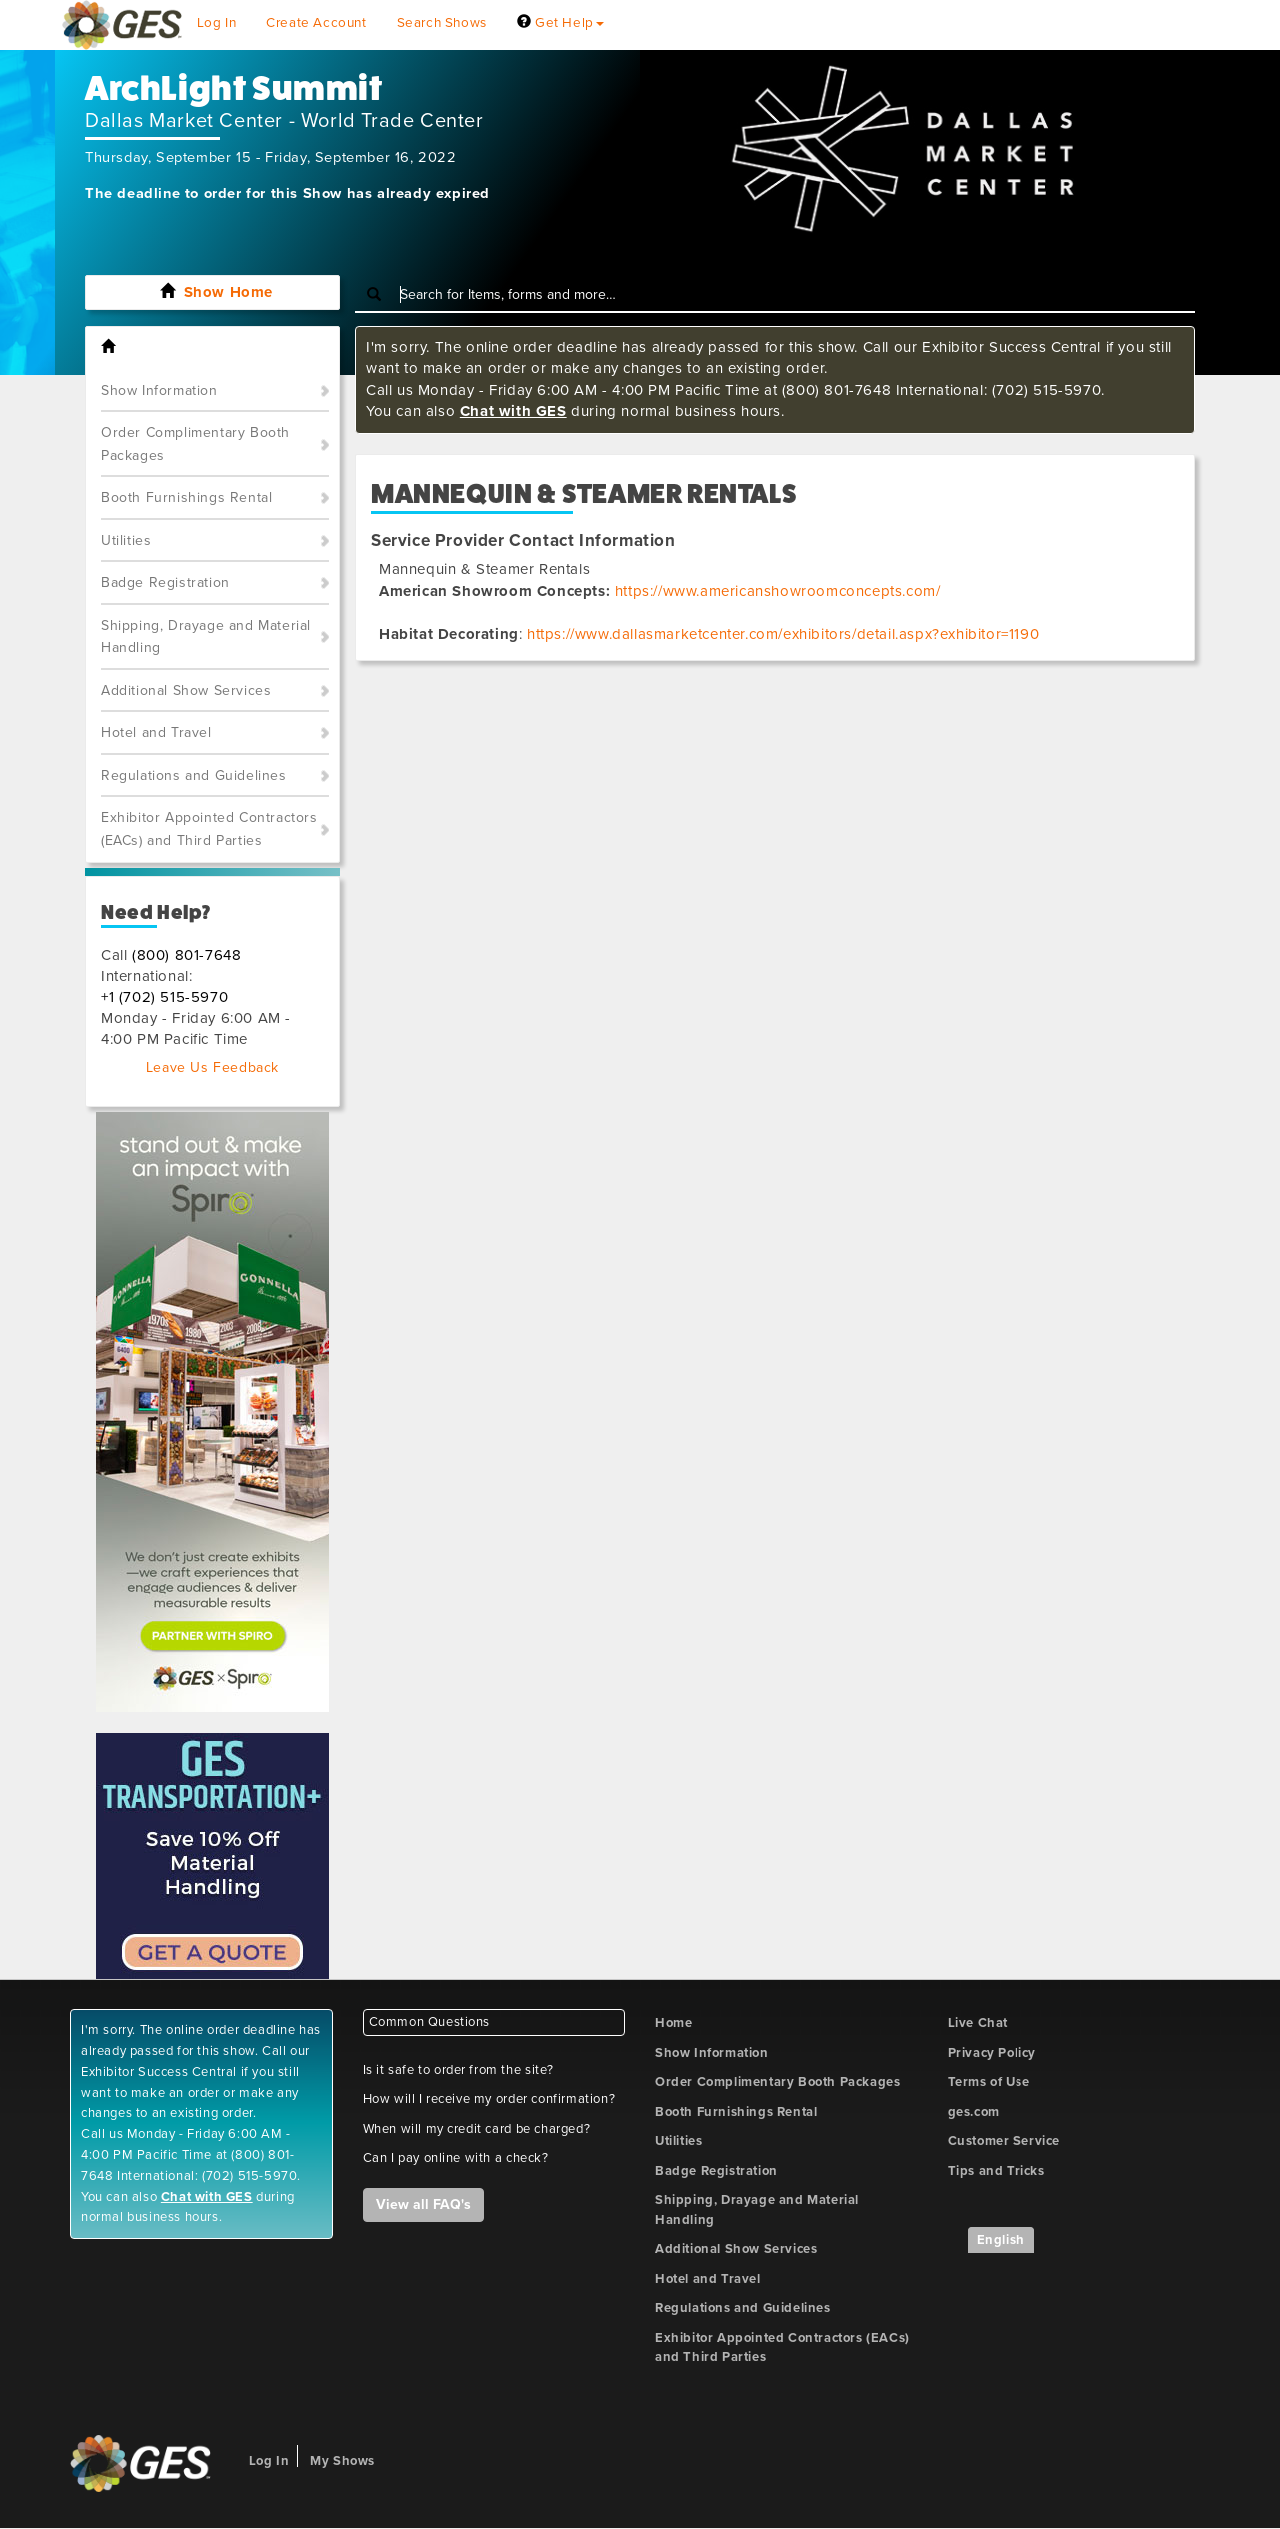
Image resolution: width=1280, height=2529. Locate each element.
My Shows (342, 2461)
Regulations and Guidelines (194, 775)
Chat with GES (513, 411)
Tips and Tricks (996, 2171)
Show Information (159, 390)
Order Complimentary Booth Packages (195, 444)
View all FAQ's (423, 2204)
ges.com (974, 2112)
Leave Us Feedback (212, 1067)
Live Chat (978, 2023)
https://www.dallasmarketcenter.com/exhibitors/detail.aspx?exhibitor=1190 (783, 634)
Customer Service (1004, 2141)
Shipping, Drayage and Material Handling (206, 637)
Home (673, 2023)
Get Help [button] (560, 23)
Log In (217, 23)
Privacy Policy (992, 2053)
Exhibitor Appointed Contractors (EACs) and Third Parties (209, 829)
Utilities (126, 540)
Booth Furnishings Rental (186, 497)
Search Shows (442, 23)
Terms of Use (989, 2082)
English (1001, 2240)
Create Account (316, 23)
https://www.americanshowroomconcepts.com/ (778, 591)
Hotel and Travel (156, 732)
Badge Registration (165, 582)
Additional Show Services (186, 690)
